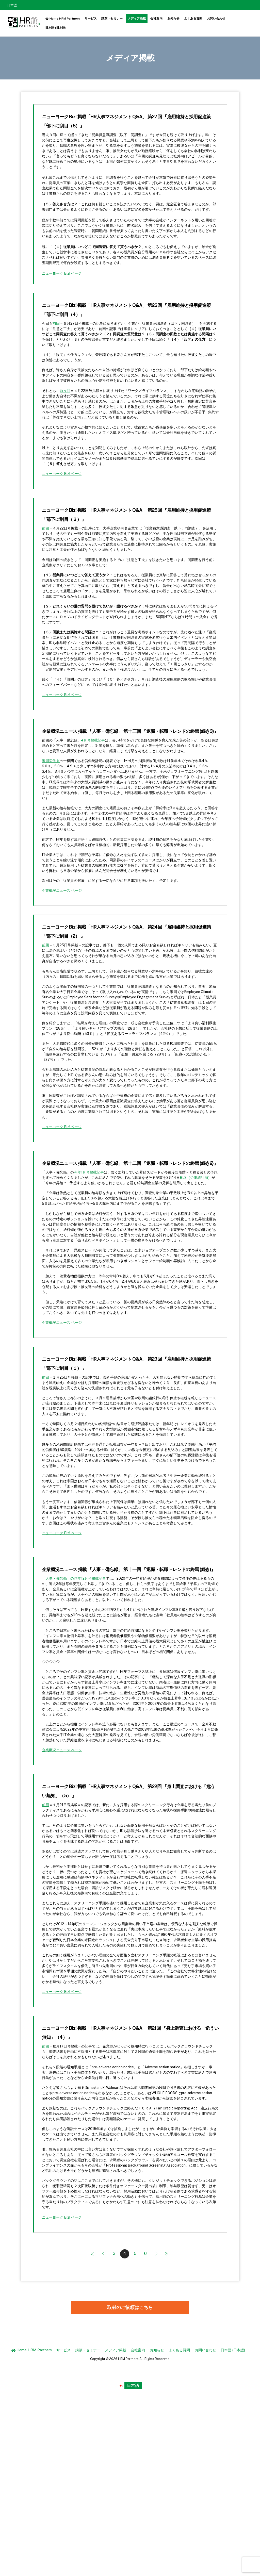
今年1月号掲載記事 (96, 1255)
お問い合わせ (217, 19)
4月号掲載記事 (100, 777)
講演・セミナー (113, 19)
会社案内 (158, 19)
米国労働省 (58, 803)
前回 (63, 340)
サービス (92, 19)
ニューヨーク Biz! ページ (69, 290)
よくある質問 (195, 19)
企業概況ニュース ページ (69, 943)
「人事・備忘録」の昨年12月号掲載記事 (81, 1708)
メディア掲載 (138, 19)
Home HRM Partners (64, 19)
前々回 (72, 407)
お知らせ (175, 19)
